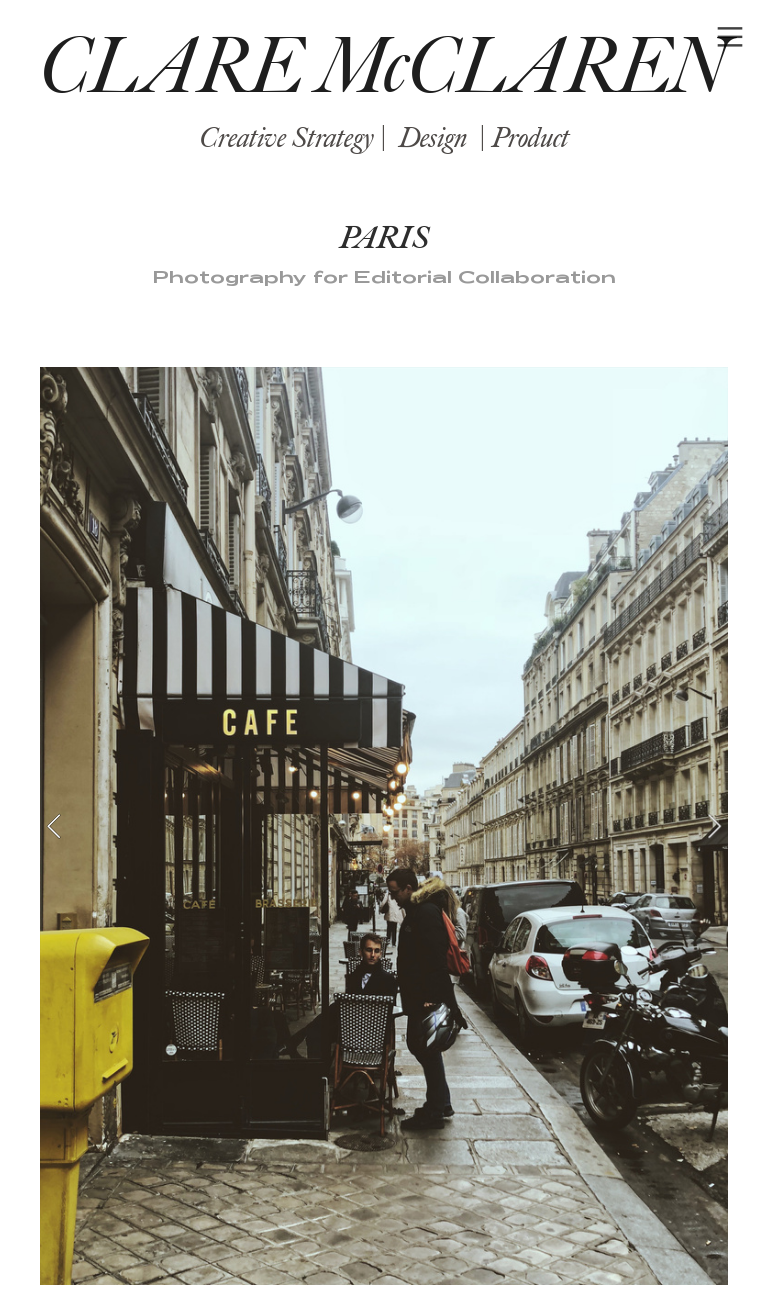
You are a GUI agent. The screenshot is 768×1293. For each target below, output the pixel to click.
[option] (384, 826)
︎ (730, 37)
